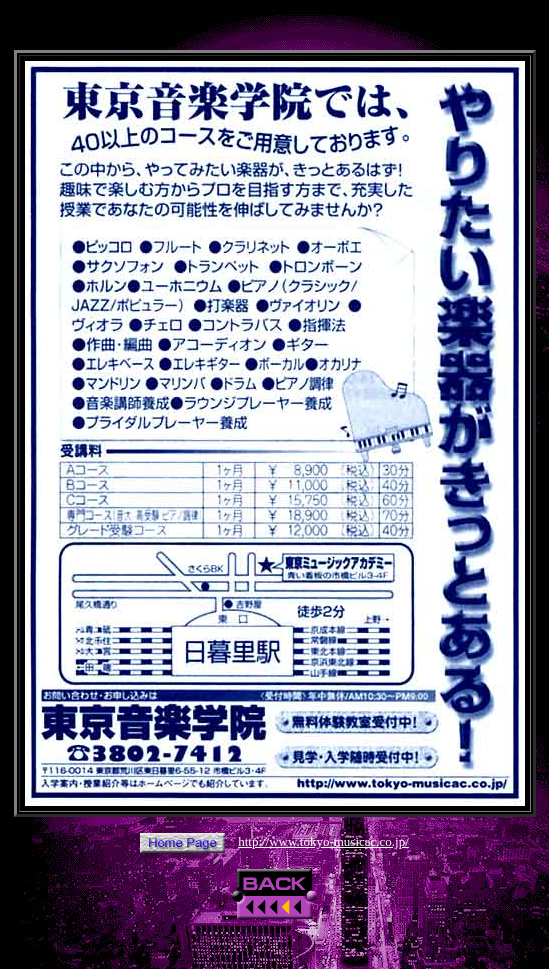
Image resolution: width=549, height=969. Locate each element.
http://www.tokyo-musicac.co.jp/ (323, 841)
